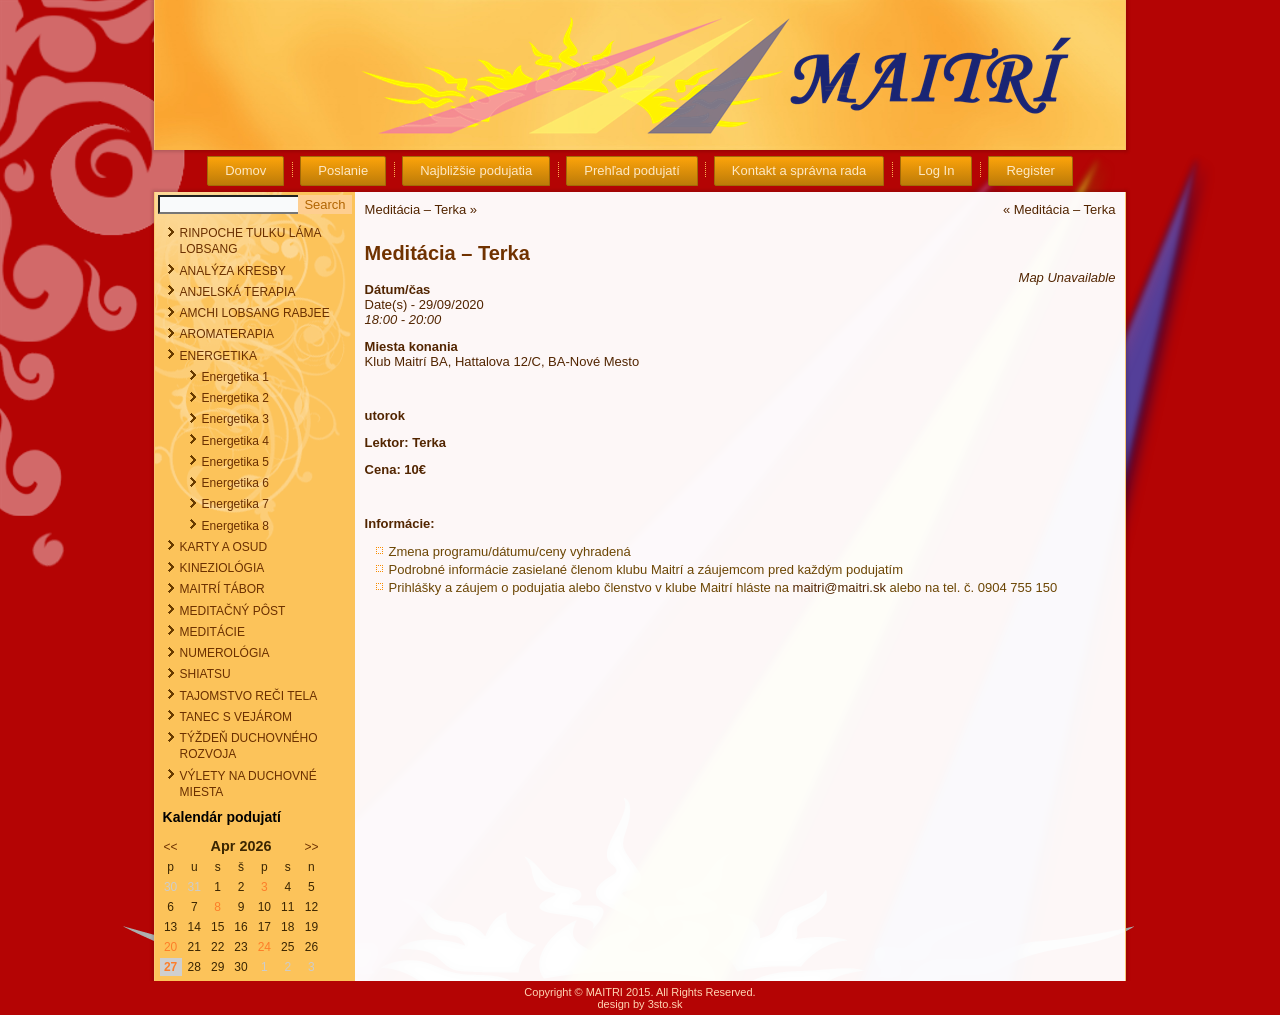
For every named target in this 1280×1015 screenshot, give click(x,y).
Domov (245, 170)
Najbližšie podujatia (476, 170)
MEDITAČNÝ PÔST (233, 611)
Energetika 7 (235, 504)
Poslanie (343, 170)
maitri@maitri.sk (839, 587)
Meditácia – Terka (416, 209)
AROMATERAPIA (227, 334)
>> (311, 847)
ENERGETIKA (218, 356)
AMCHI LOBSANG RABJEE (255, 313)
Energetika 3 (235, 419)
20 (170, 947)
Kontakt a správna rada (799, 170)
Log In (936, 170)
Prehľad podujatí (632, 170)
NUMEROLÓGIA (225, 653)
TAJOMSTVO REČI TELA (249, 696)
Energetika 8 (235, 526)
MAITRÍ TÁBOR (222, 589)
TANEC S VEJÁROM (236, 717)
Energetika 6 (235, 483)
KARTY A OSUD (224, 547)
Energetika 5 (235, 462)
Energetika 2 (235, 398)
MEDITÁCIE (212, 632)
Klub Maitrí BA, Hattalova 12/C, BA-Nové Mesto (502, 361)
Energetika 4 (235, 441)
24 (264, 947)
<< (171, 847)
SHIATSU (205, 674)
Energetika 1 (235, 377)
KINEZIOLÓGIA (222, 568)
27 (170, 967)
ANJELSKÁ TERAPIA (238, 292)
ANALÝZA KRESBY (233, 271)
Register (1030, 170)
